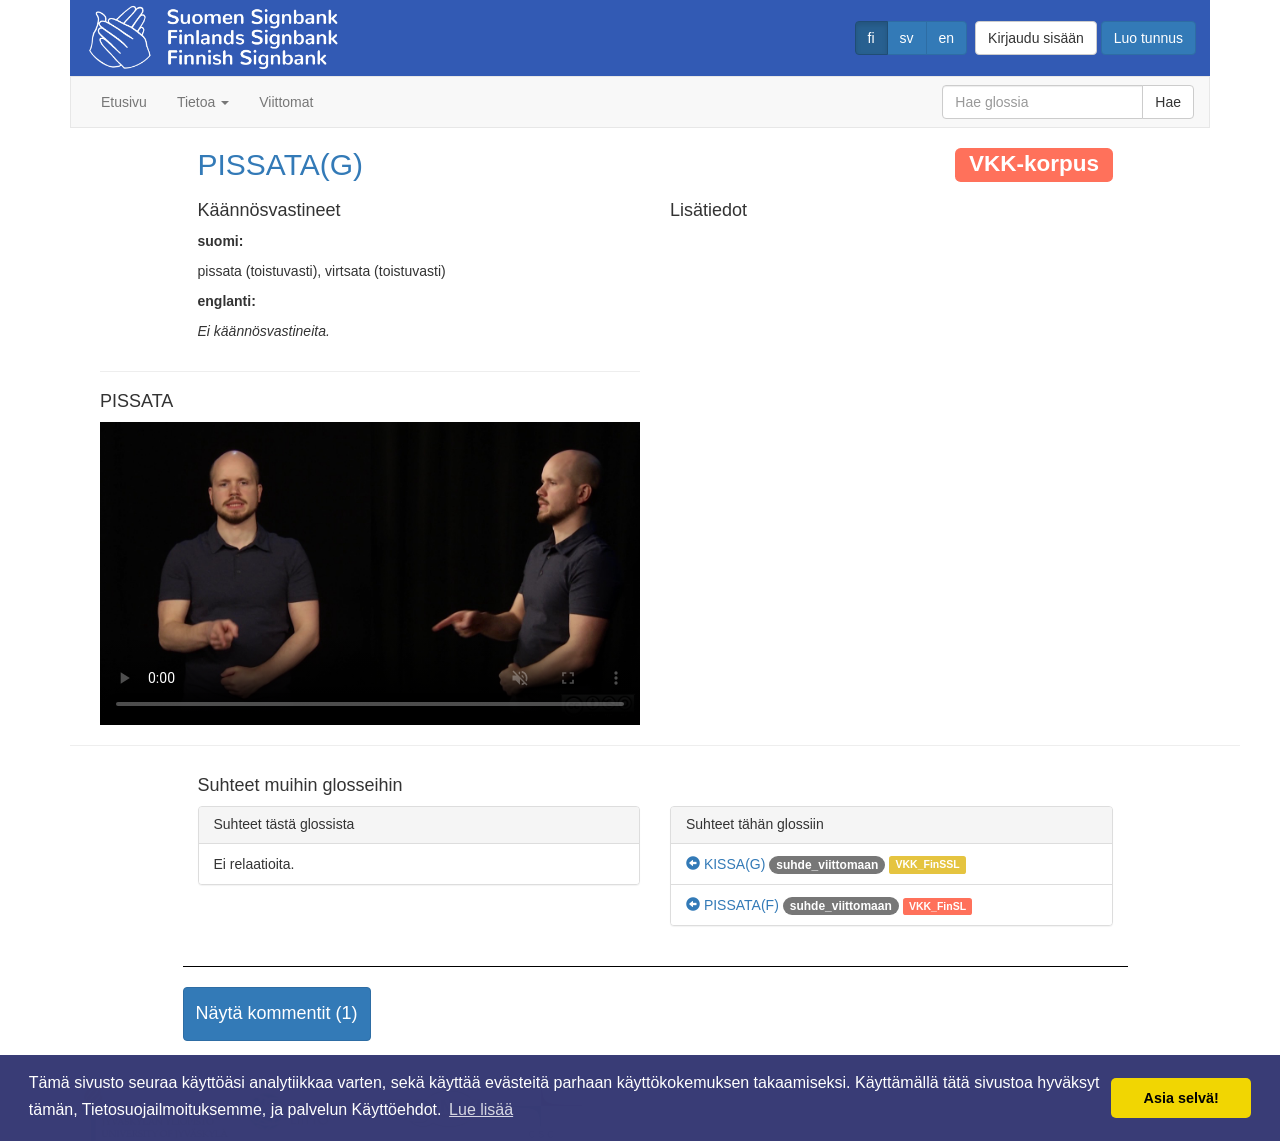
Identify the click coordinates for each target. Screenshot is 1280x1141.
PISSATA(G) (281, 164)
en (947, 38)
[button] (277, 1014)
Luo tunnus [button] (1148, 38)
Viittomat (286, 102)
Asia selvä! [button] (1181, 1098)
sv (907, 38)
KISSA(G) (725, 864)
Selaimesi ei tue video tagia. (370, 574)
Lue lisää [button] (481, 1109)
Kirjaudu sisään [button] (1036, 38)
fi (871, 38)
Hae (1168, 102)
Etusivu (124, 102)
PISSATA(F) (732, 905)
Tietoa (203, 102)
